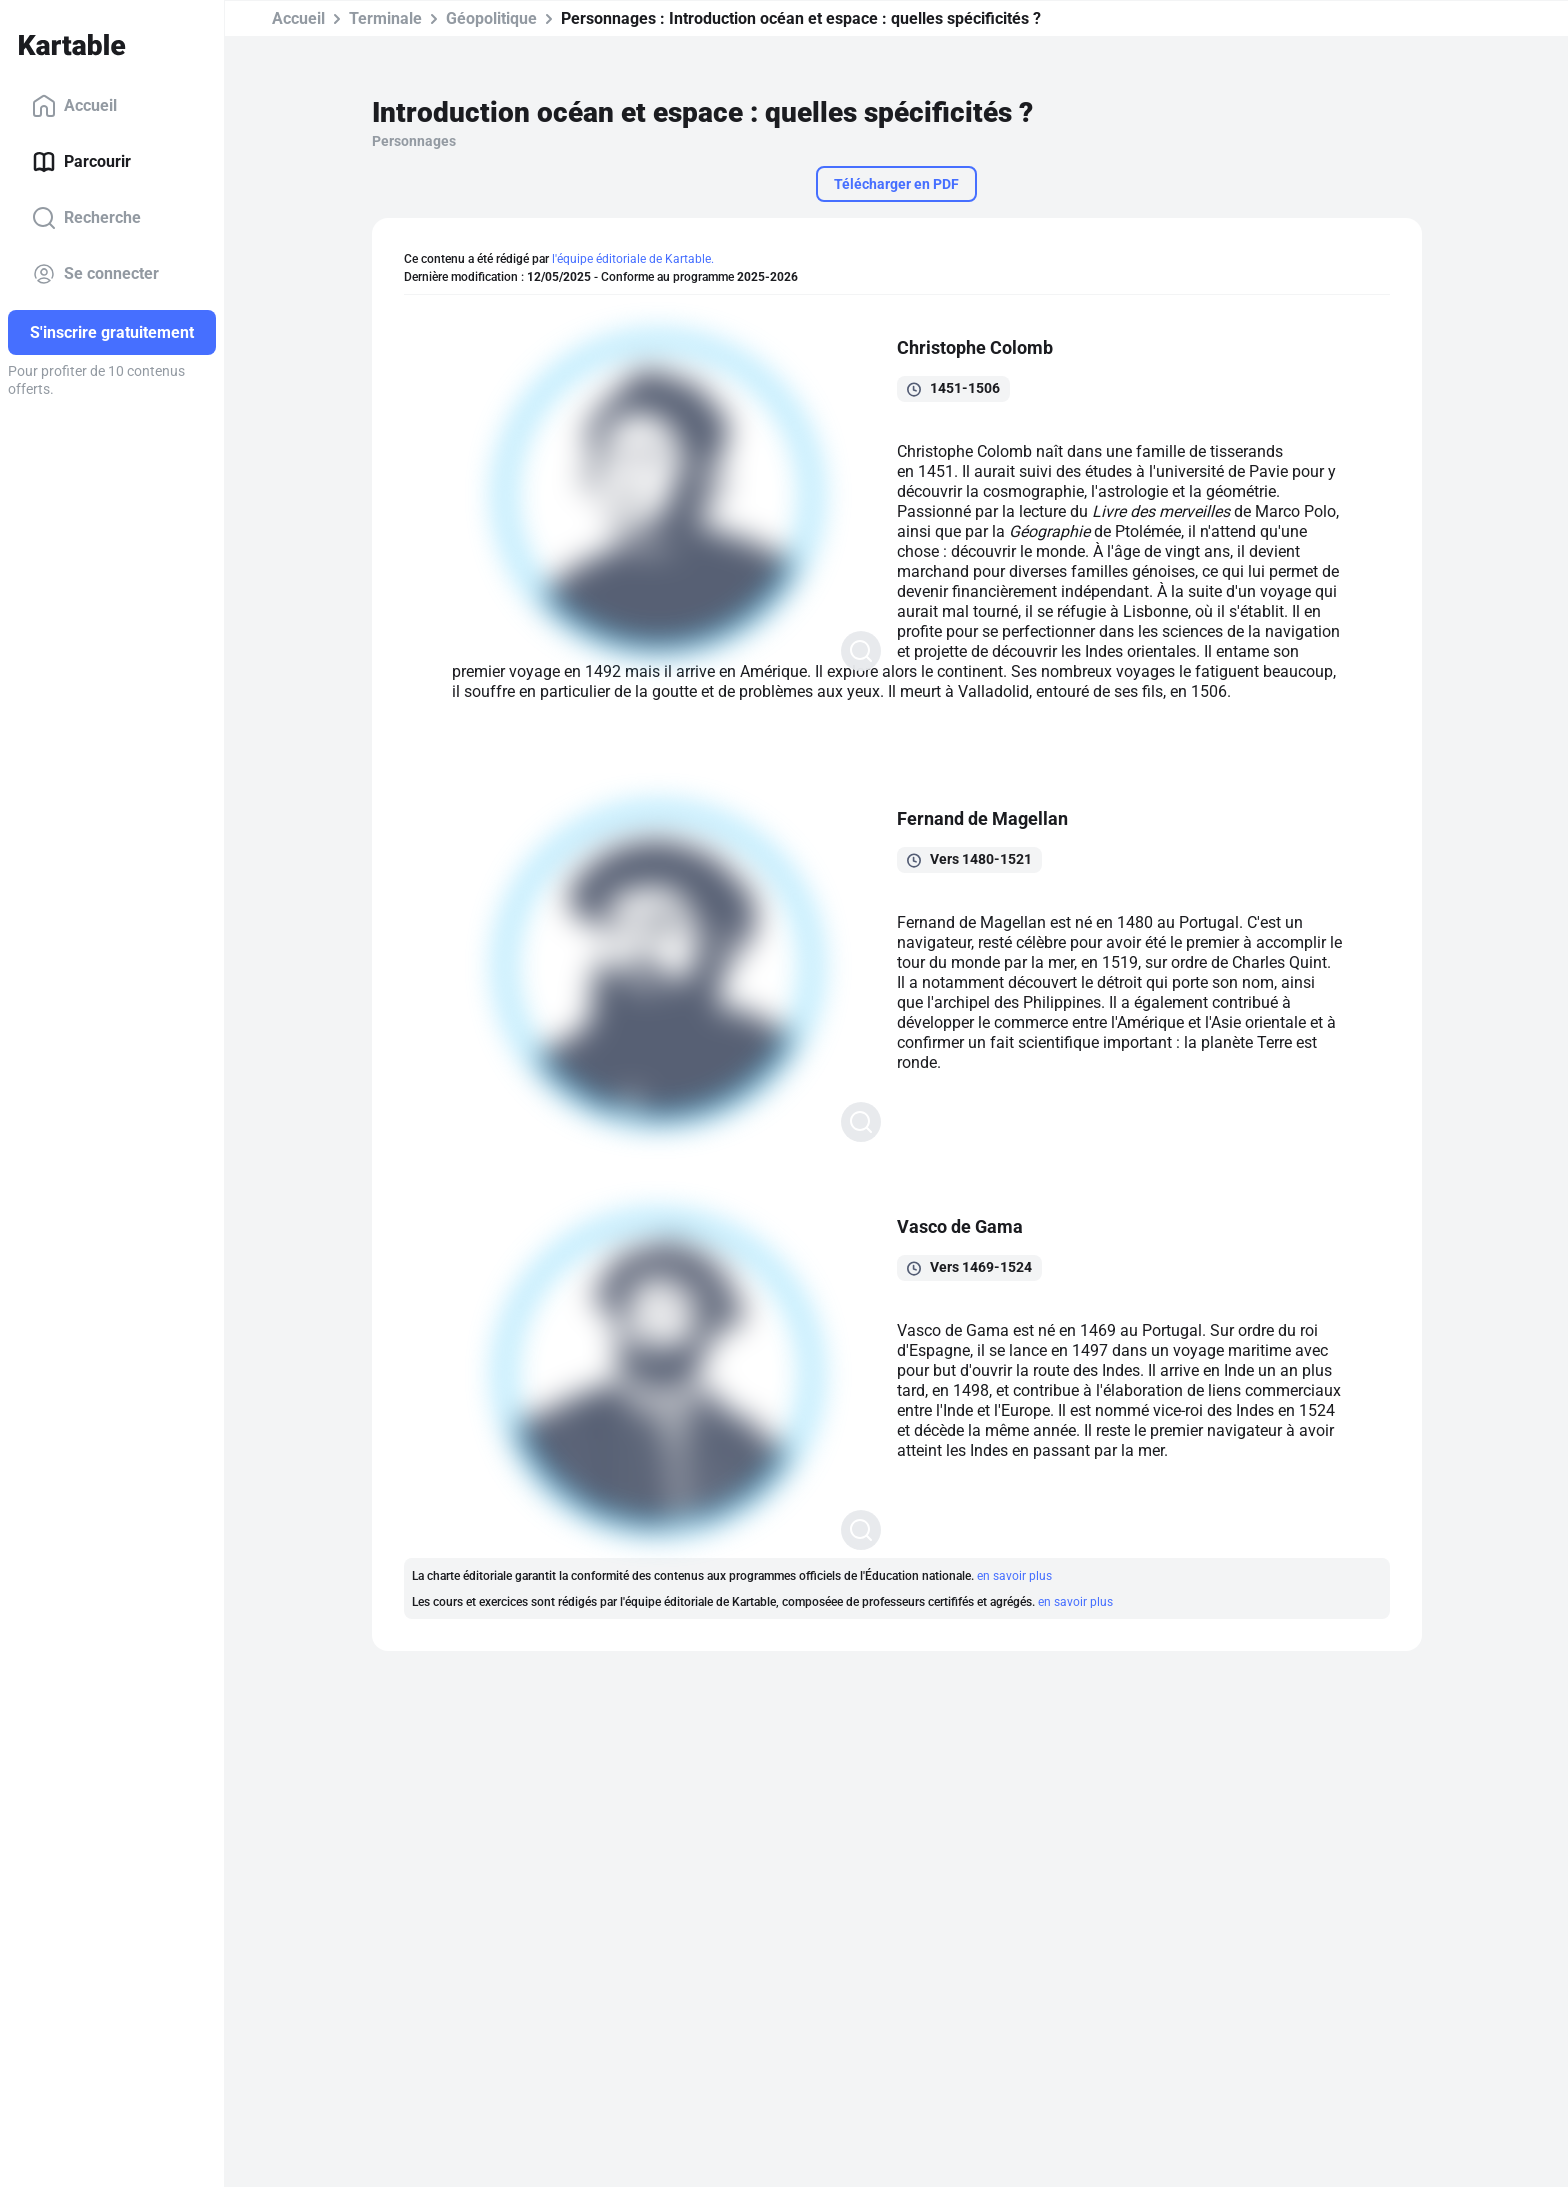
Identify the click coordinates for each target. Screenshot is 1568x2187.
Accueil (74, 106)
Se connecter (95, 274)
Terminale (385, 18)
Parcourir (81, 162)
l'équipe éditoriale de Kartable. (633, 259)
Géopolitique (491, 18)
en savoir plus (1014, 1576)
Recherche (86, 218)
